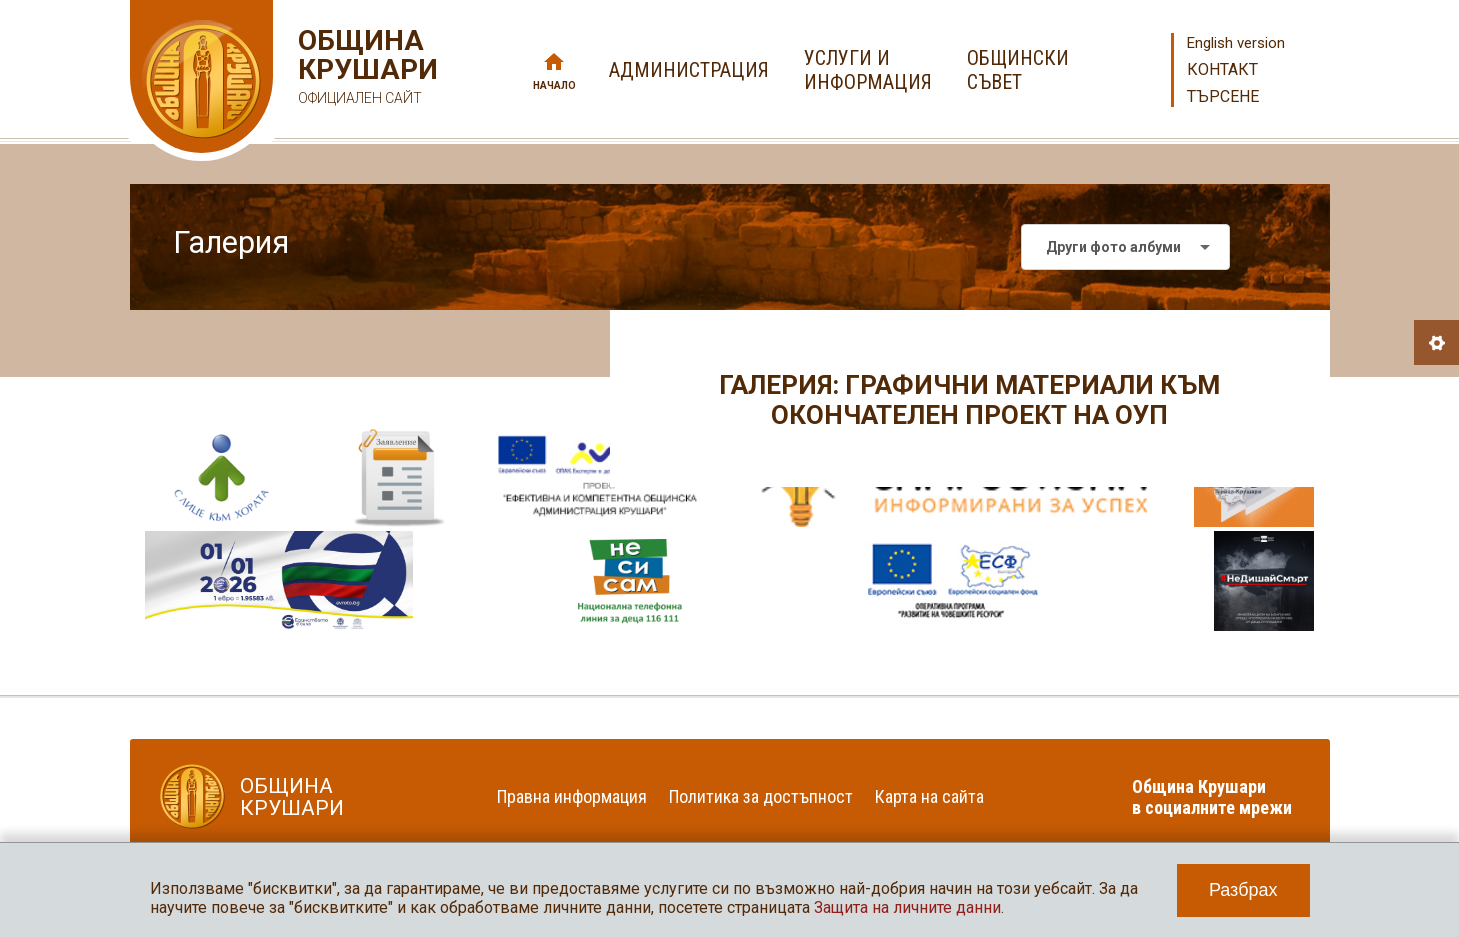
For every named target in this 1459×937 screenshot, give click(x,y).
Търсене (1223, 96)
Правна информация (572, 796)
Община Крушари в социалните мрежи (1212, 797)
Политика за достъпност (761, 796)
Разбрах (1243, 890)
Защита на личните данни (907, 907)
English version (1236, 43)
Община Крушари (365, 69)
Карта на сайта (929, 796)
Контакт (1222, 69)
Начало (554, 85)
